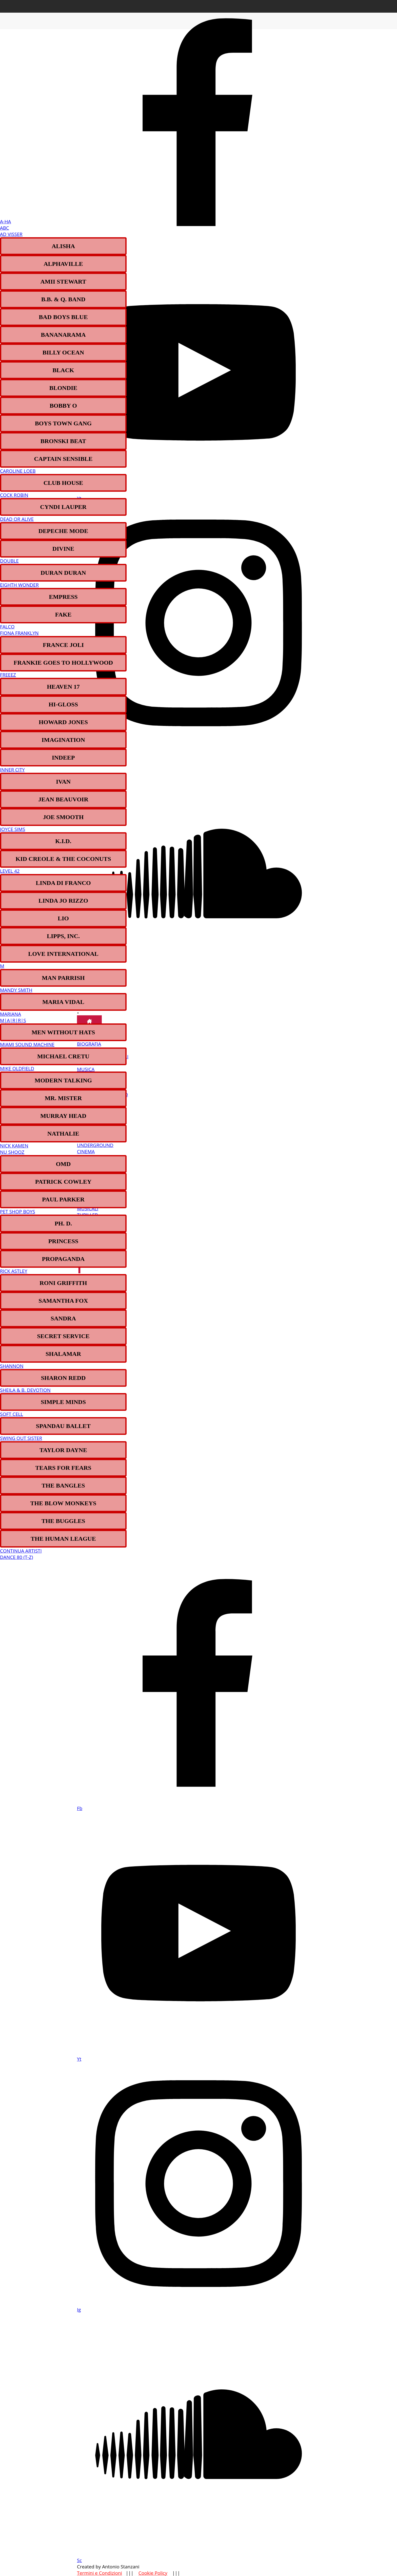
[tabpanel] (198, 2566)
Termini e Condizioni (99, 2573)
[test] (198, 221)
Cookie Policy (152, 2573)
